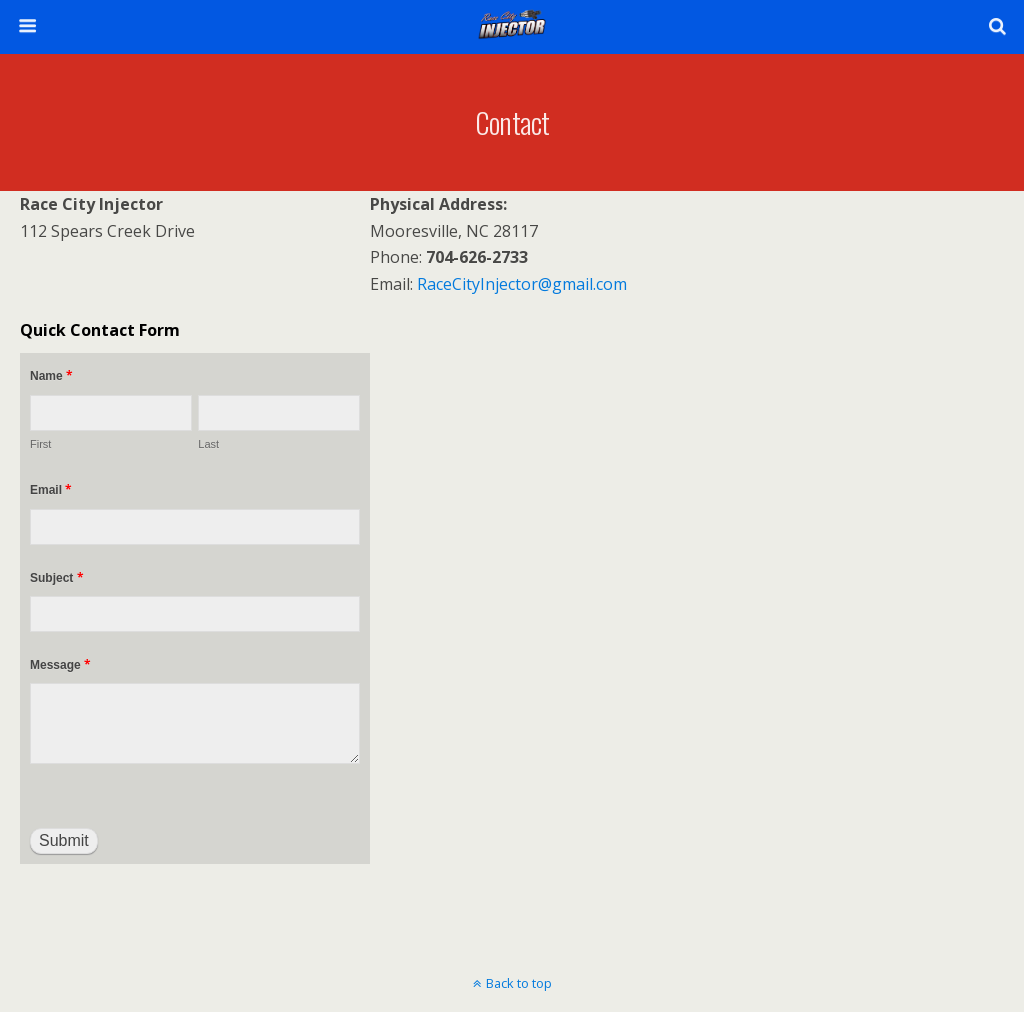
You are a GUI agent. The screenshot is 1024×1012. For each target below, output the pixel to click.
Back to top (519, 983)
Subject (57, 577)
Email (51, 489)
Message (60, 664)
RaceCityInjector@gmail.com (522, 284)
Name (51, 375)
